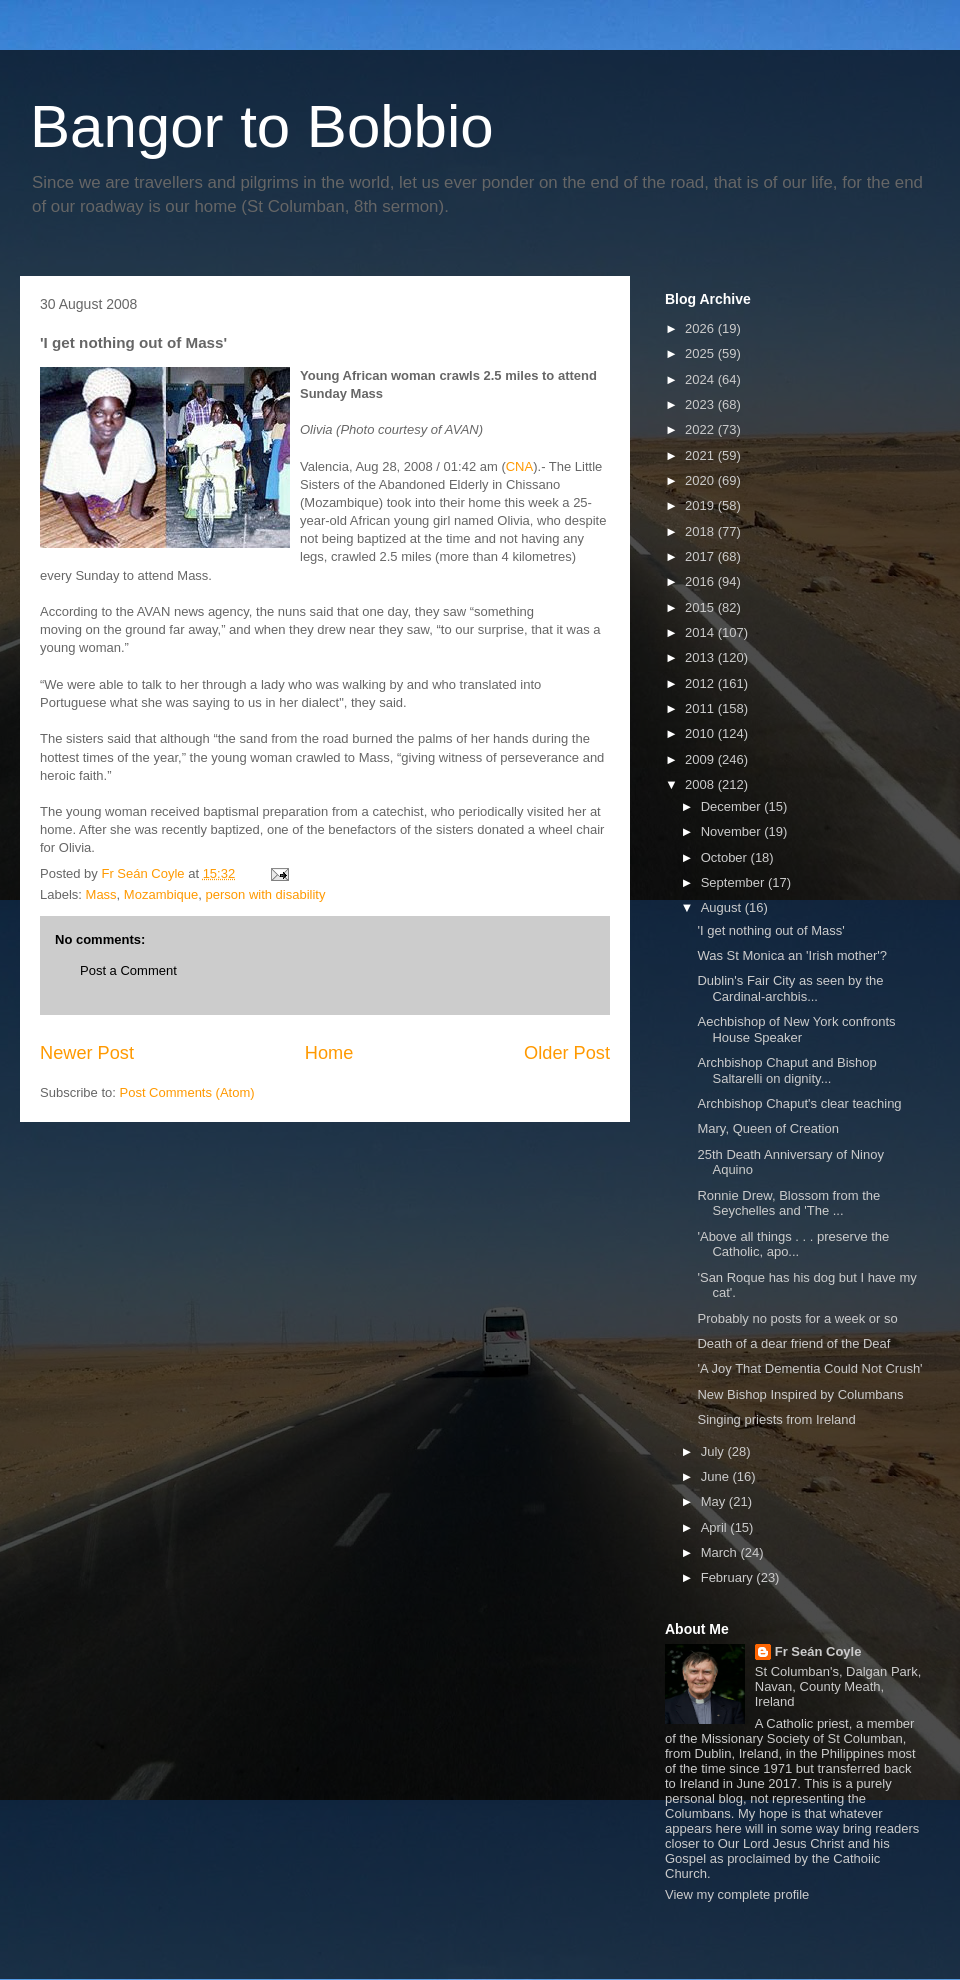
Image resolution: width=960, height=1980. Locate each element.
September (734, 882)
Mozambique (161, 894)
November (733, 831)
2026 (701, 328)
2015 (701, 607)
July (714, 1451)
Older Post (567, 1053)
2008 (701, 784)
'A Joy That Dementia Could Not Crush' (809, 1368)
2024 (701, 379)
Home (329, 1053)
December (733, 806)
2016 (701, 581)
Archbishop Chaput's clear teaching (799, 1103)
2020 (701, 480)
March (721, 1552)
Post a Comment (128, 970)
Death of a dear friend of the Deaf (793, 1343)
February (729, 1577)
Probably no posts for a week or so (797, 1318)
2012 (701, 683)
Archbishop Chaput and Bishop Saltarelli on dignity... (786, 1070)
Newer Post (87, 1053)
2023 (701, 404)
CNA (519, 466)
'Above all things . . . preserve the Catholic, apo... (793, 1244)
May (715, 1501)
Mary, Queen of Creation (767, 1128)
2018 (701, 531)
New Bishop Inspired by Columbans (800, 1394)
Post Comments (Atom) (187, 1092)
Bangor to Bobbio (262, 126)
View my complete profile (737, 1894)
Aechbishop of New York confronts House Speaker (796, 1029)
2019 (701, 505)
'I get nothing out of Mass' (770, 930)
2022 (701, 429)
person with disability (266, 894)
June (717, 1476)
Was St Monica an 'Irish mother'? (791, 955)
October (726, 857)
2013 (701, 657)
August (723, 907)
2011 (701, 708)
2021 (701, 455)
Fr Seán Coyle (818, 1651)
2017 (701, 556)
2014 (701, 632)
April (716, 1527)
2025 (701, 353)
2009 (701, 759)
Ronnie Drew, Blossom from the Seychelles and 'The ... (788, 1203)
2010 (701, 733)
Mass (101, 894)
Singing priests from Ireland (776, 1419)
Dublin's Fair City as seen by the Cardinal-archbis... (790, 988)
